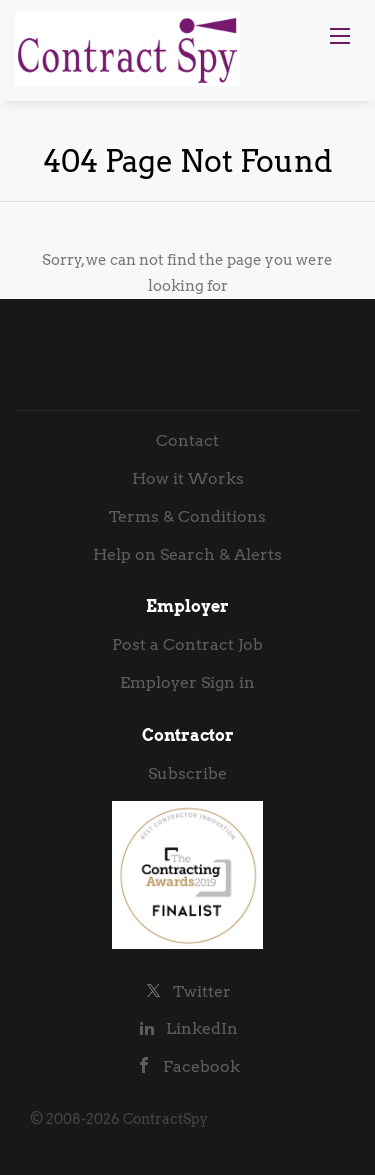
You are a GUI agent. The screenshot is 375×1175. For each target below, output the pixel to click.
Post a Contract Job (187, 644)
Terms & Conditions (187, 516)
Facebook (201, 1066)
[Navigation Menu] (340, 36)
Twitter (202, 991)
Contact (187, 440)
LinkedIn (202, 1028)
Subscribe (187, 773)
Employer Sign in (187, 682)
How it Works (188, 478)
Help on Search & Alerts (187, 554)
